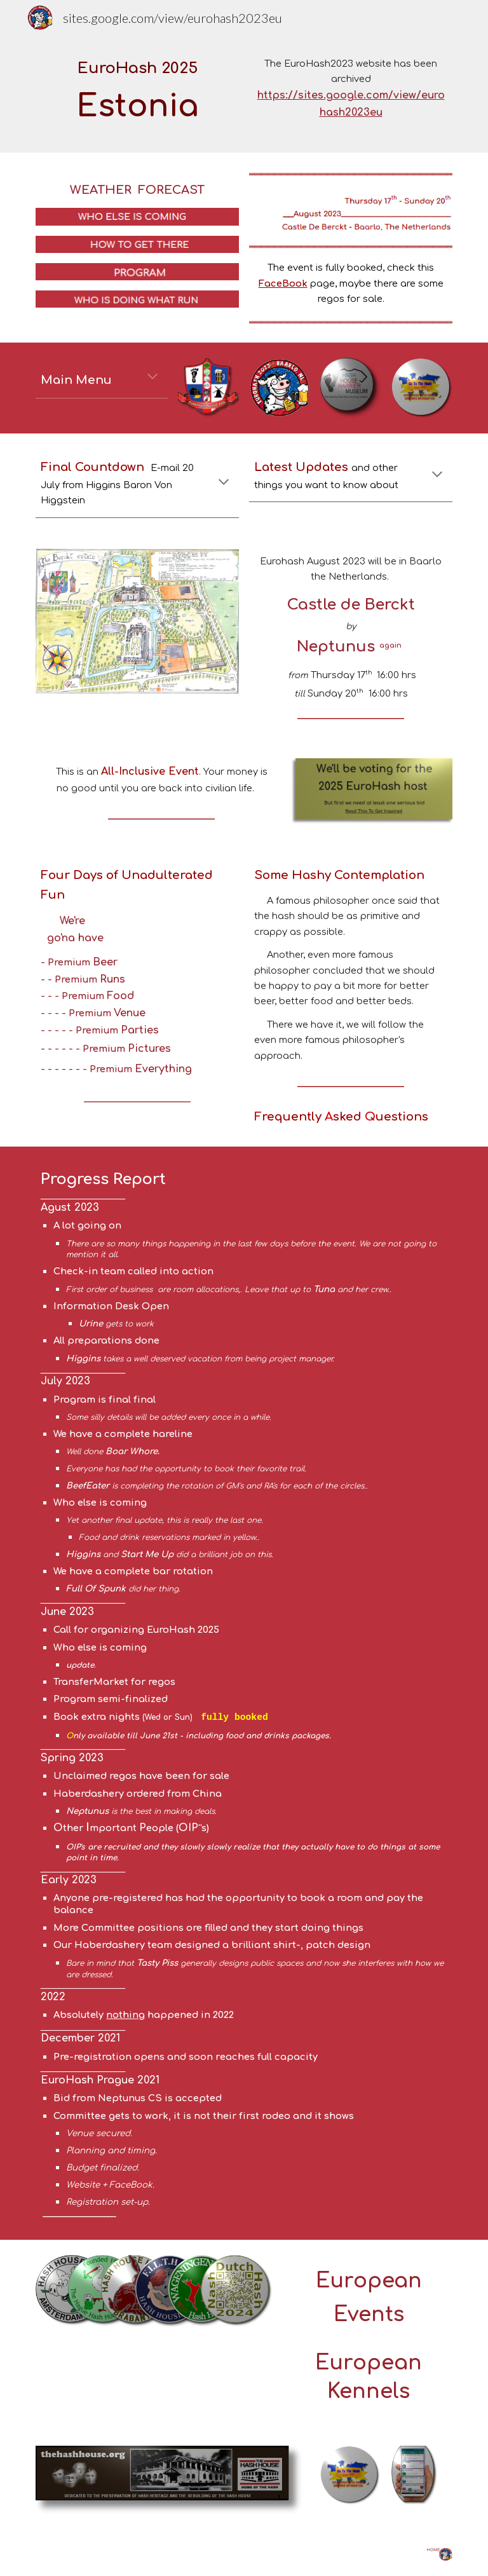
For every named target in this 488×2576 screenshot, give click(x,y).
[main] (137, 94)
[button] (152, 377)
